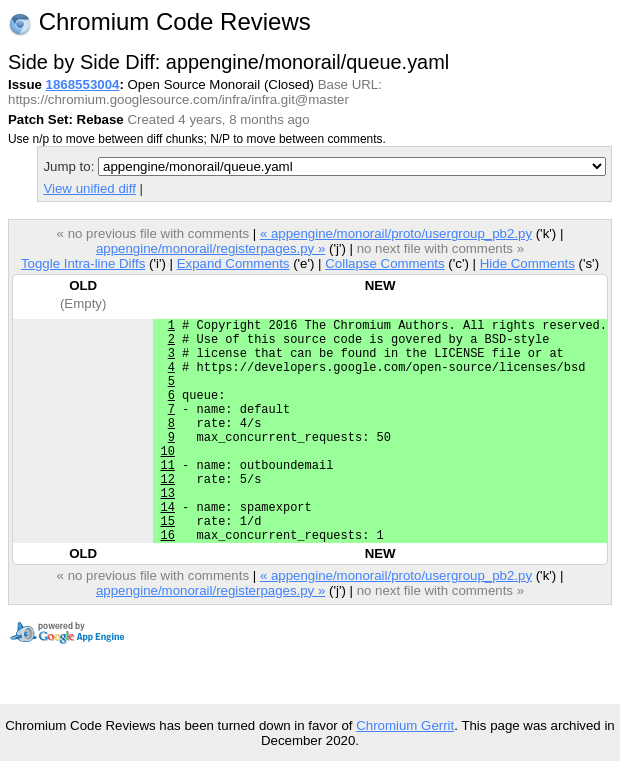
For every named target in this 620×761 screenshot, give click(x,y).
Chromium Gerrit (405, 725)
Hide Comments (527, 263)
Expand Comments (233, 263)
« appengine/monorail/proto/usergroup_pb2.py (396, 233)
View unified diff (89, 188)
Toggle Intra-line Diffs (83, 263)
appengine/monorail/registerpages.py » (210, 248)
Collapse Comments (384, 263)
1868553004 (83, 84)
